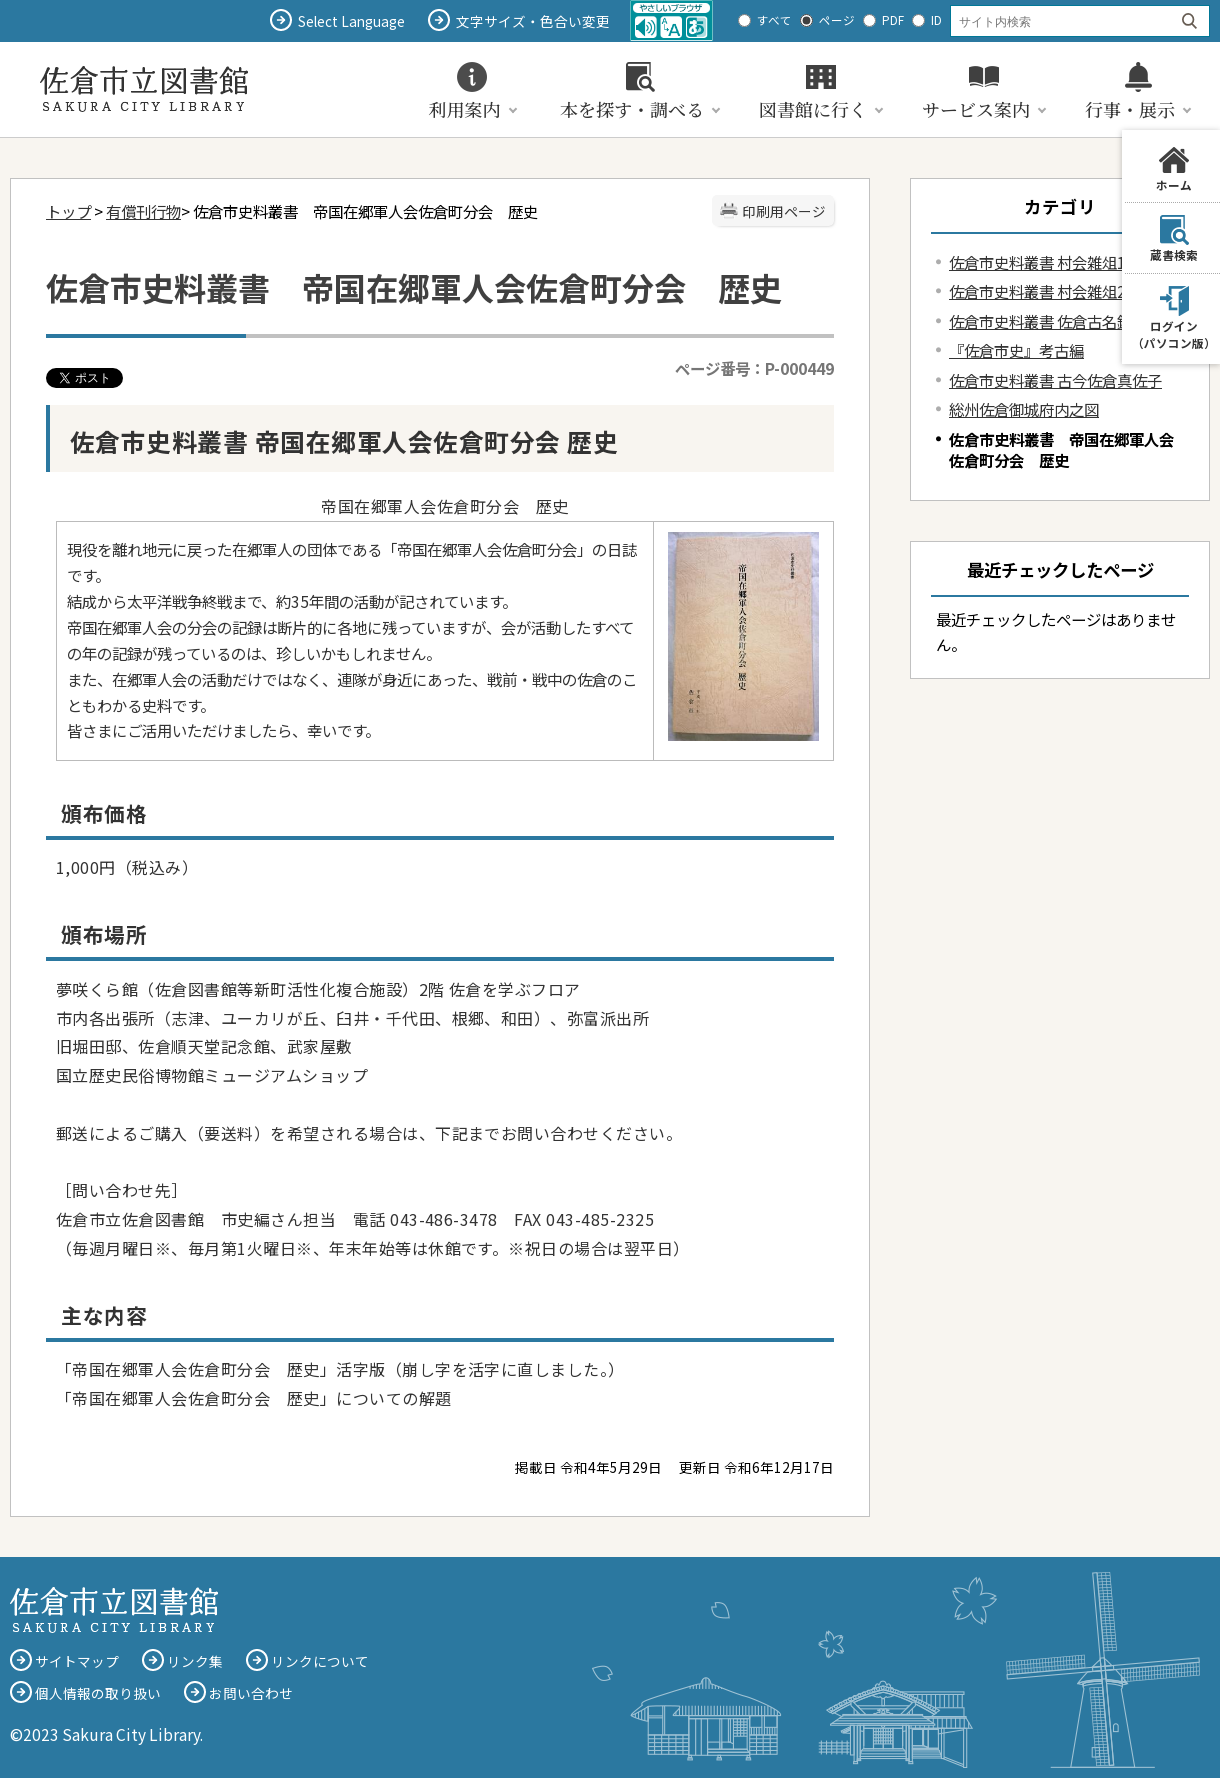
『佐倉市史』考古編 (1016, 350)
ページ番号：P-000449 (754, 368)
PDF (893, 20)
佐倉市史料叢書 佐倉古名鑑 (1040, 321)
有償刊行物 (143, 211)
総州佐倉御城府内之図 (1024, 409)
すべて (774, 20)
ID (936, 20)
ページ (837, 20)
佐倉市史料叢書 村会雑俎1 (1037, 262)
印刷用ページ (784, 211)
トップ (68, 211)
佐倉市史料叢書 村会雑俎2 (1037, 291)
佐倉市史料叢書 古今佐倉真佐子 (1055, 380)
